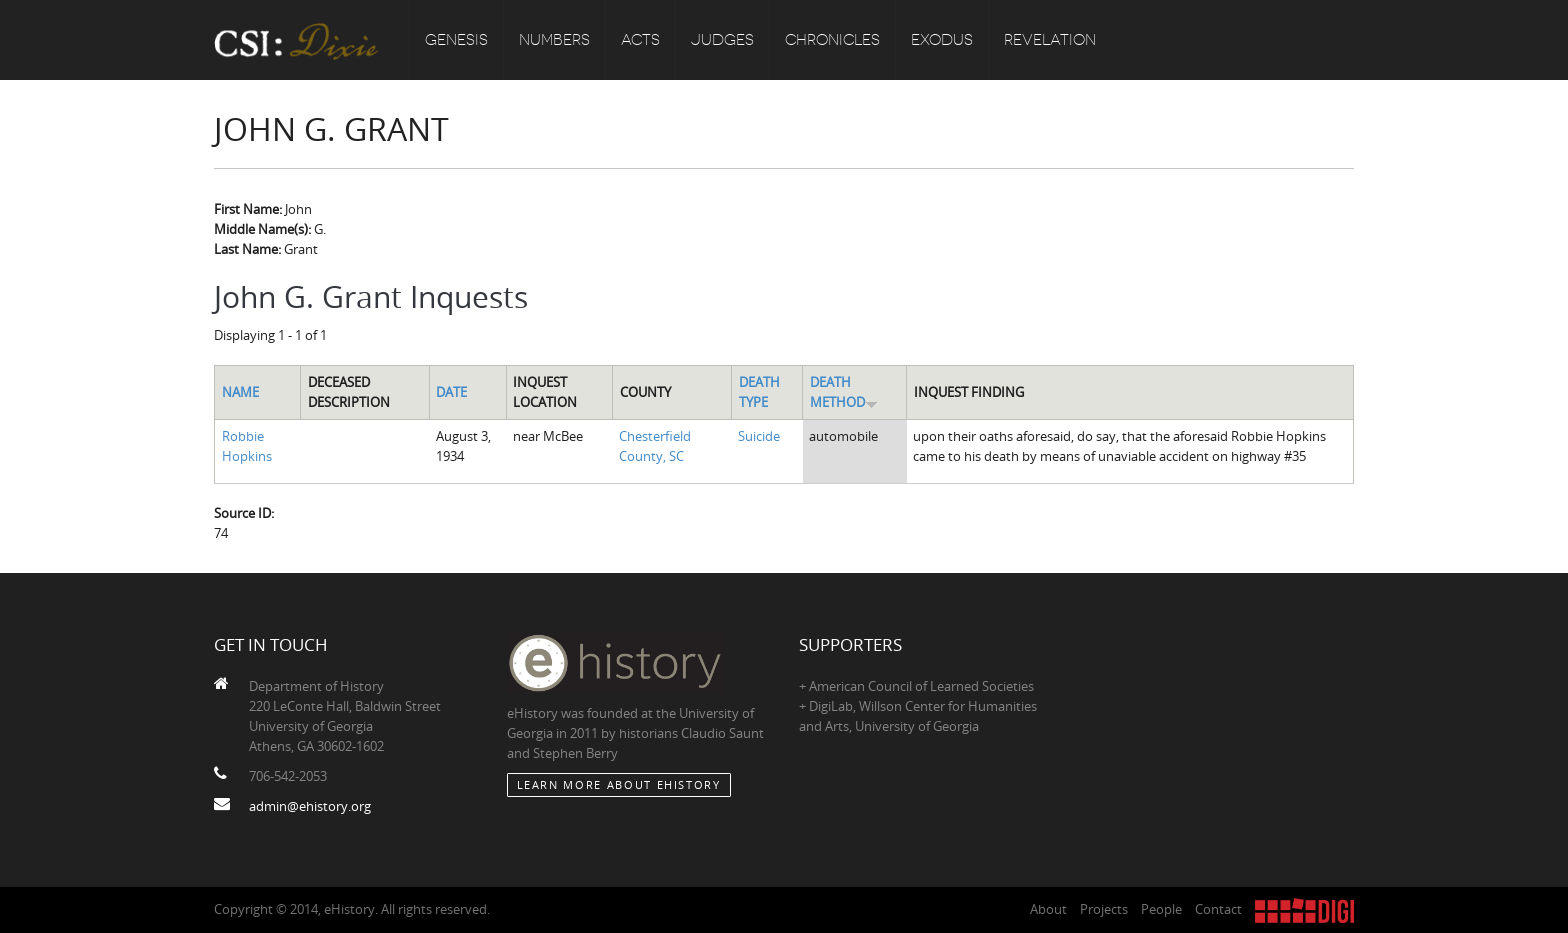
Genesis (456, 40)
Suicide (759, 436)
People (1161, 909)
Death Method (844, 392)
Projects (1104, 909)
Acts (640, 40)
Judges (722, 40)
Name (240, 392)
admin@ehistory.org (310, 806)
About (1048, 909)
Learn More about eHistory (619, 784)
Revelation (1050, 40)
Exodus (942, 40)
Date (451, 392)
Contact (1218, 909)
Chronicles (832, 40)
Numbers (554, 40)
